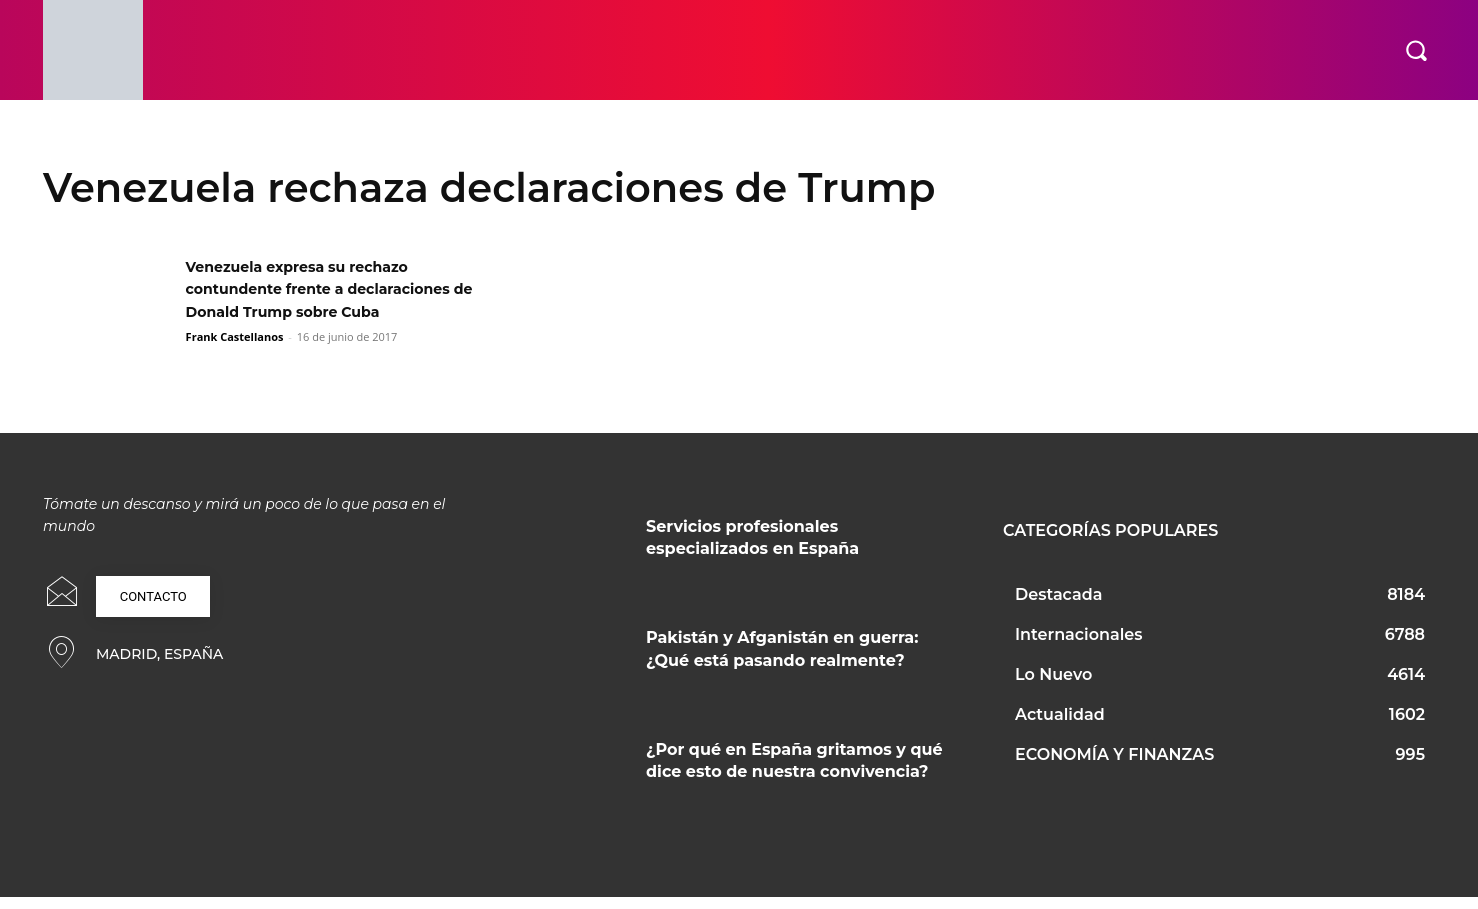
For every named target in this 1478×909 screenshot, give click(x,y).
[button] (1416, 50)
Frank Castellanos (235, 359)
